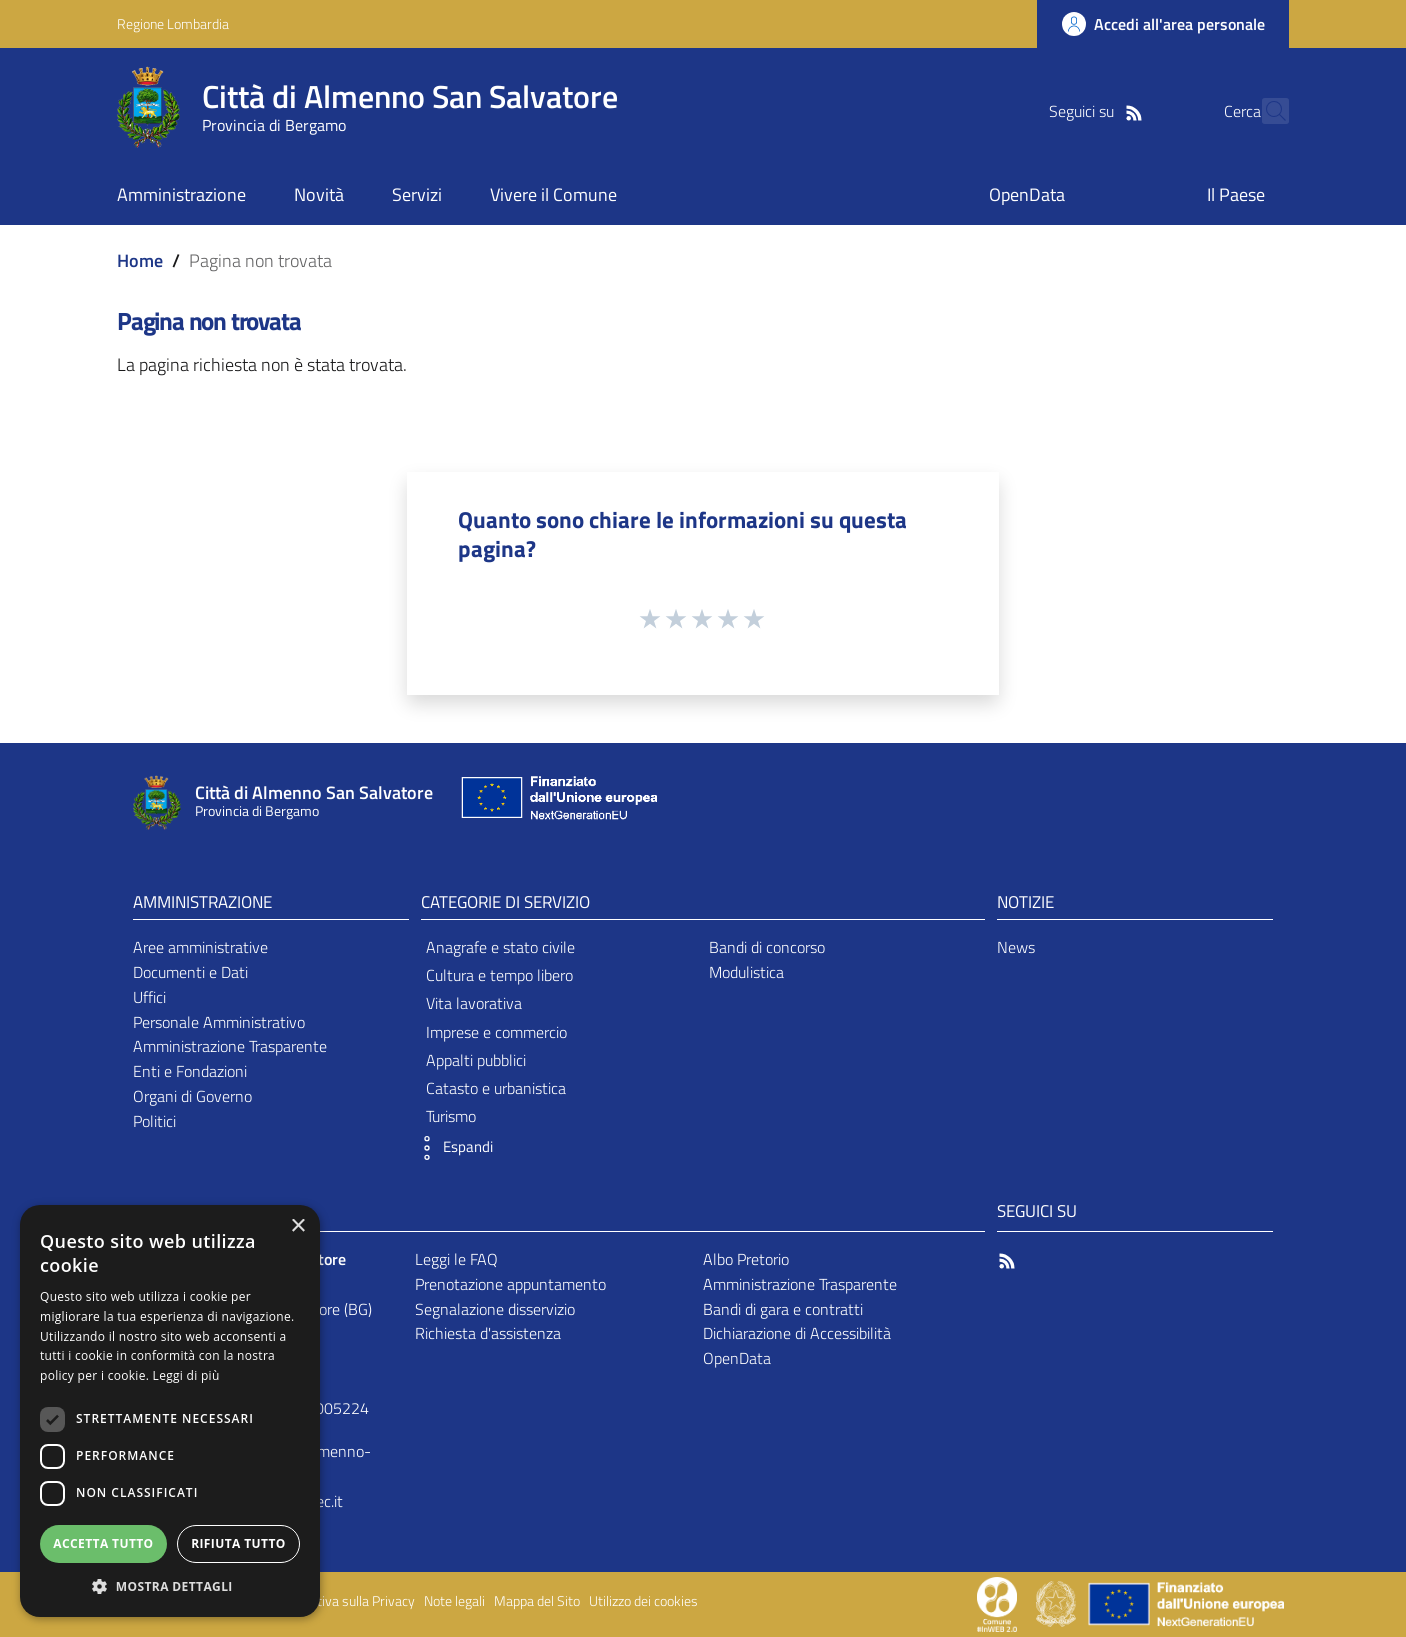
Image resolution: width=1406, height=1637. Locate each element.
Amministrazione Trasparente (230, 1046)
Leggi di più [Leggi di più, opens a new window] (186, 1375)
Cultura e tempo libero (499, 975)
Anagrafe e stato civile (500, 947)
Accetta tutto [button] (103, 1543)
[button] (452, 1148)
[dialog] (170, 1411)
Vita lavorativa (474, 1003)
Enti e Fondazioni (190, 1071)
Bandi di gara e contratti (783, 1309)
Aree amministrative (200, 947)
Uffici (149, 997)
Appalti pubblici (476, 1060)
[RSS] (1098, 111)
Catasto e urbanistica (496, 1088)
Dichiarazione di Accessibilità (797, 1333)
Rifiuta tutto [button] (238, 1543)
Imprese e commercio (496, 1032)
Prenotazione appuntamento (510, 1284)
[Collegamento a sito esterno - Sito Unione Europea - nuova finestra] (557, 802)
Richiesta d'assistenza (488, 1333)
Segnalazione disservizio (495, 1309)
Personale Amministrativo (219, 1022)
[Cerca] (1265, 111)
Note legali (454, 1601)
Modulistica (746, 972)
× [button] (297, 1226)
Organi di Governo (192, 1096)
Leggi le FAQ (456, 1259)
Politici (154, 1121)
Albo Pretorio (746, 1259)
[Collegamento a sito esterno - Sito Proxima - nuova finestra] (997, 1603)
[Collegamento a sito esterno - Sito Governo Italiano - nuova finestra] (1057, 1603)
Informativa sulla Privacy (343, 1601)
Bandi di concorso (767, 947)
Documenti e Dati (190, 972)
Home (140, 260)
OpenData (737, 1358)
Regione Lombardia (173, 23)
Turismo (451, 1116)
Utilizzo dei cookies (643, 1601)
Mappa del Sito (537, 1601)
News (1016, 947)
